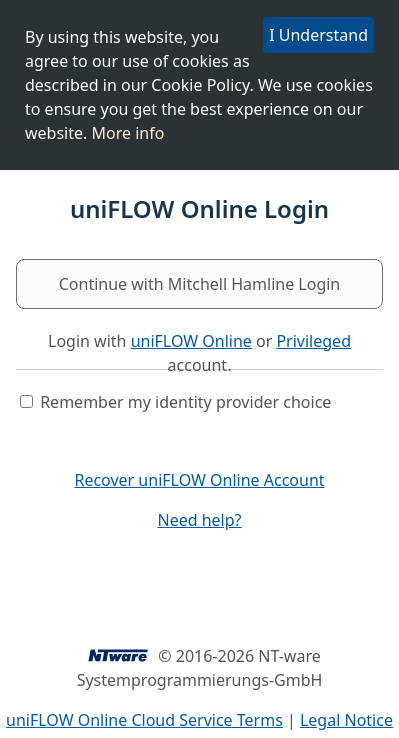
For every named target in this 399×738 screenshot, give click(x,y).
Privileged (313, 341)
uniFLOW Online (191, 341)
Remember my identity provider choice (185, 402)
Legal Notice (346, 720)
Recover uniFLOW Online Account (199, 480)
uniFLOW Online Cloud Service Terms (144, 720)
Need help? (199, 520)
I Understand (318, 34)
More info (128, 132)
